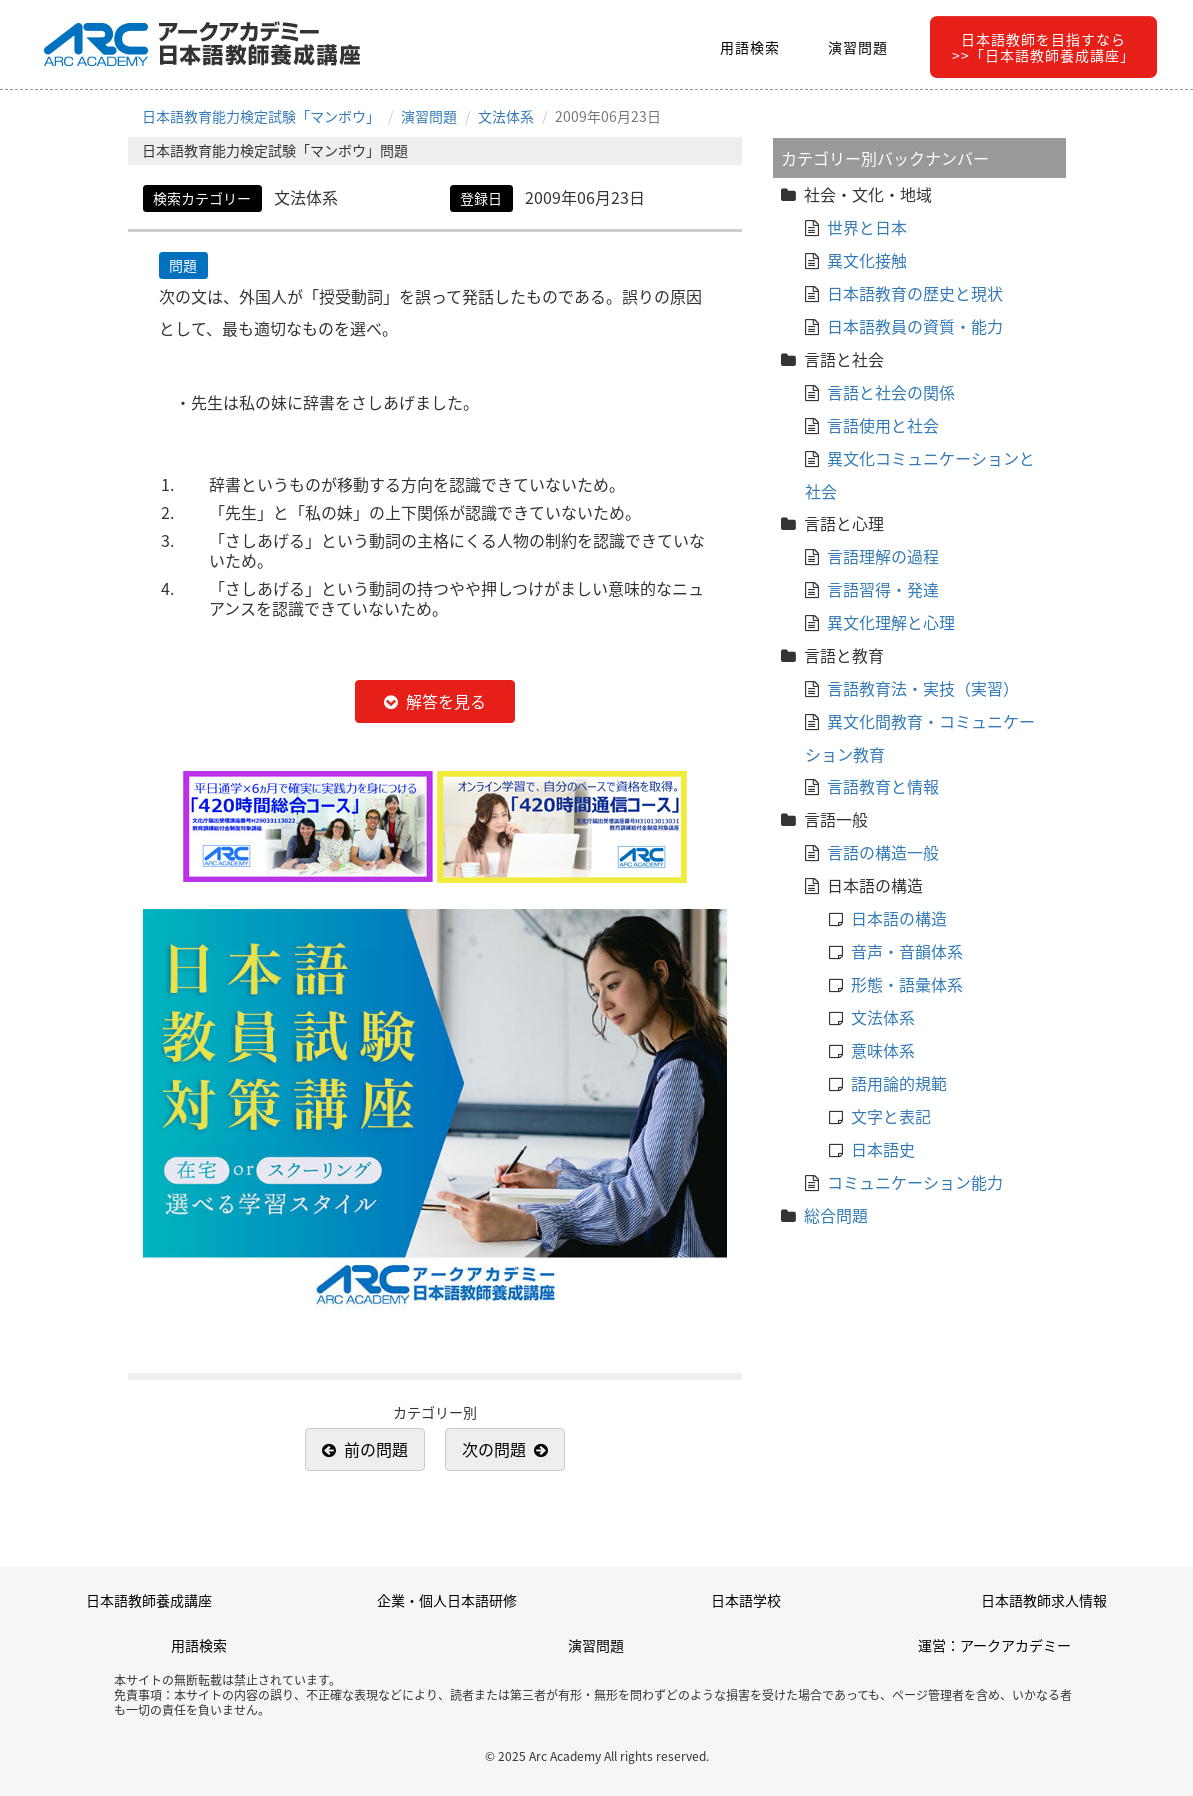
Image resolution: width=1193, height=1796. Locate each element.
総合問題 (836, 1215)
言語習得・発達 (883, 589)
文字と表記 (891, 1116)
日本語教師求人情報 (1044, 1600)
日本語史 (883, 1149)
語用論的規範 (899, 1083)
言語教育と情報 (883, 786)
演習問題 (858, 47)
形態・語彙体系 (907, 984)
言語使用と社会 (883, 425)
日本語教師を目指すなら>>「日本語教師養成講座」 (1043, 47)
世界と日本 (867, 227)
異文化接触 (867, 260)
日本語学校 (746, 1600)
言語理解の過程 (883, 556)
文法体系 (506, 116)
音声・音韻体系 (907, 951)
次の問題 (494, 1449)
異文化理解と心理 (891, 622)
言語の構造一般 (883, 852)
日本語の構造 (899, 918)
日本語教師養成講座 (149, 1600)
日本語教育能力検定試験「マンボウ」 (261, 116)
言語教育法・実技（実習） (923, 688)
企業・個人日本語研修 (447, 1600)
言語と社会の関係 (891, 392)
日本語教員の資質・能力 (915, 326)
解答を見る (446, 701)
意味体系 (883, 1050)
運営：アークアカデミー (994, 1645)
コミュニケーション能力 (915, 1182)
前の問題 (376, 1449)
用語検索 (750, 47)
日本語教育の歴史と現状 (915, 293)
